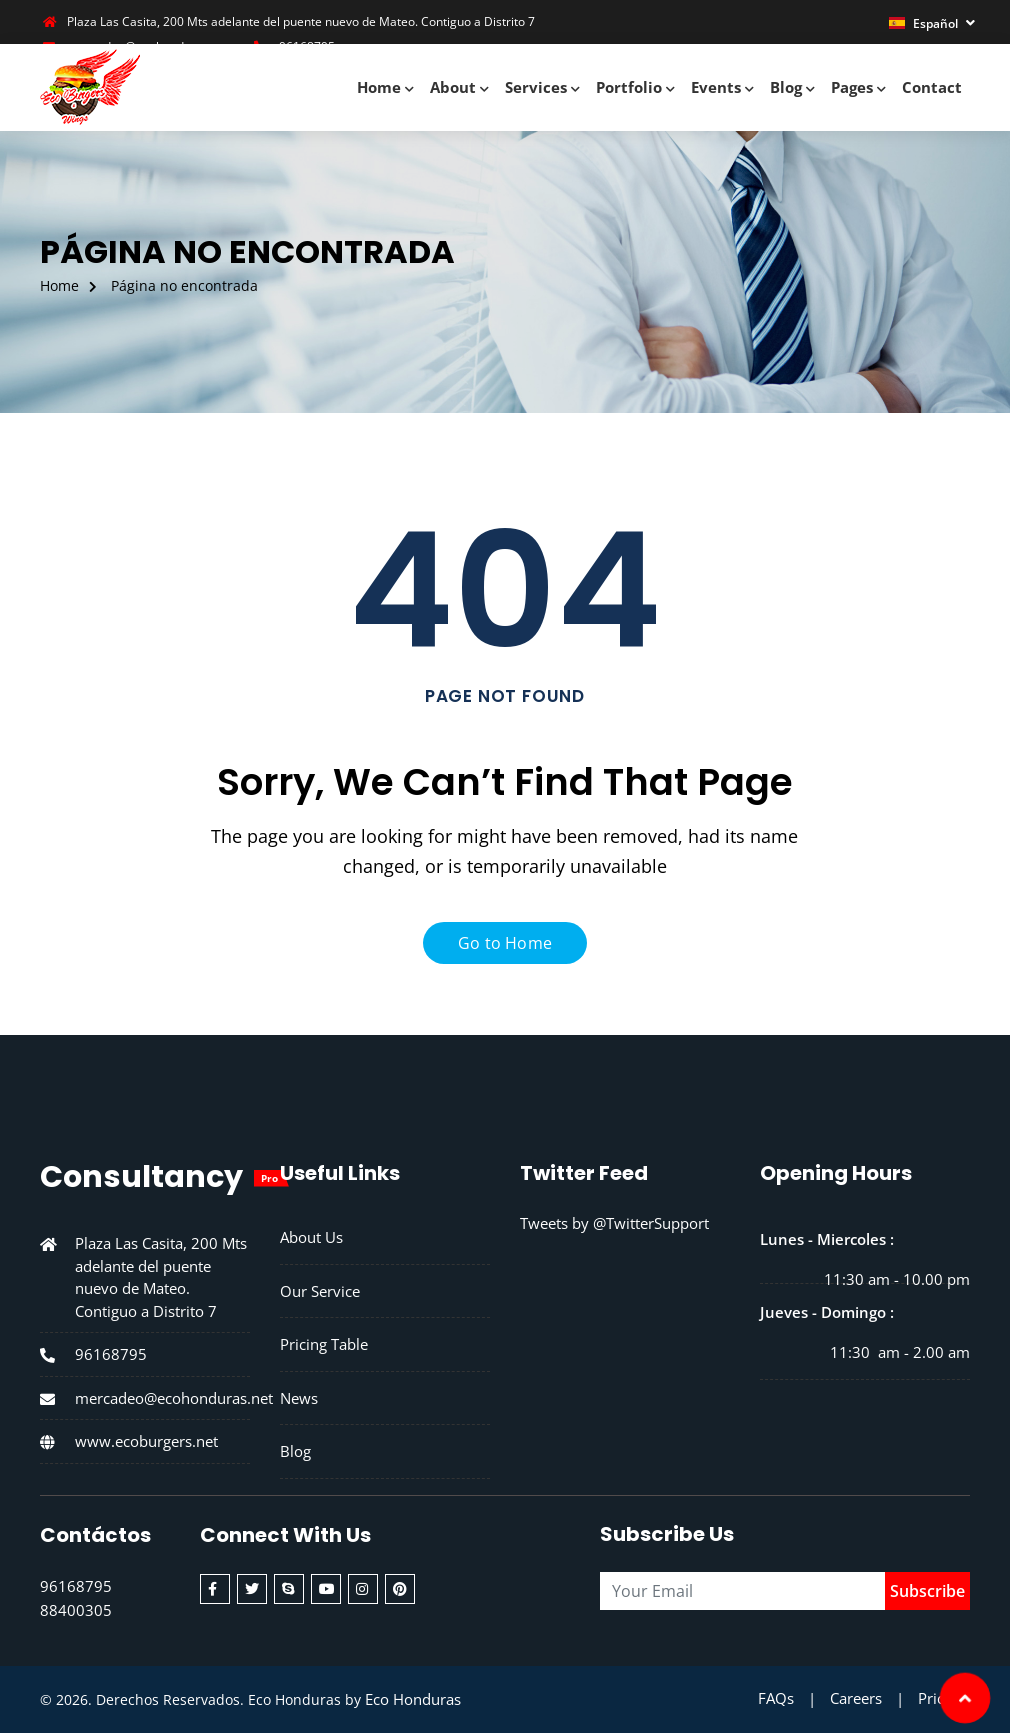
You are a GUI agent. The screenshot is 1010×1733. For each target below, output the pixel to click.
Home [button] (385, 87)
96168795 (111, 1353)
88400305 (76, 1610)
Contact (932, 87)
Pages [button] (858, 87)
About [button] (459, 87)
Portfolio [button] (635, 87)
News (299, 1398)
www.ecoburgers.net (146, 1440)
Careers (856, 1698)
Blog (295, 1451)
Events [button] (722, 87)
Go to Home (505, 943)
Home (59, 285)
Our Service (320, 1291)
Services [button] (542, 87)
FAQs (776, 1698)
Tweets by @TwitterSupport (614, 1223)
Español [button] (925, 23)
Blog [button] (792, 87)
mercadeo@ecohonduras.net (174, 1397)
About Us (311, 1237)
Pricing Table (324, 1344)
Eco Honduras (413, 1699)
